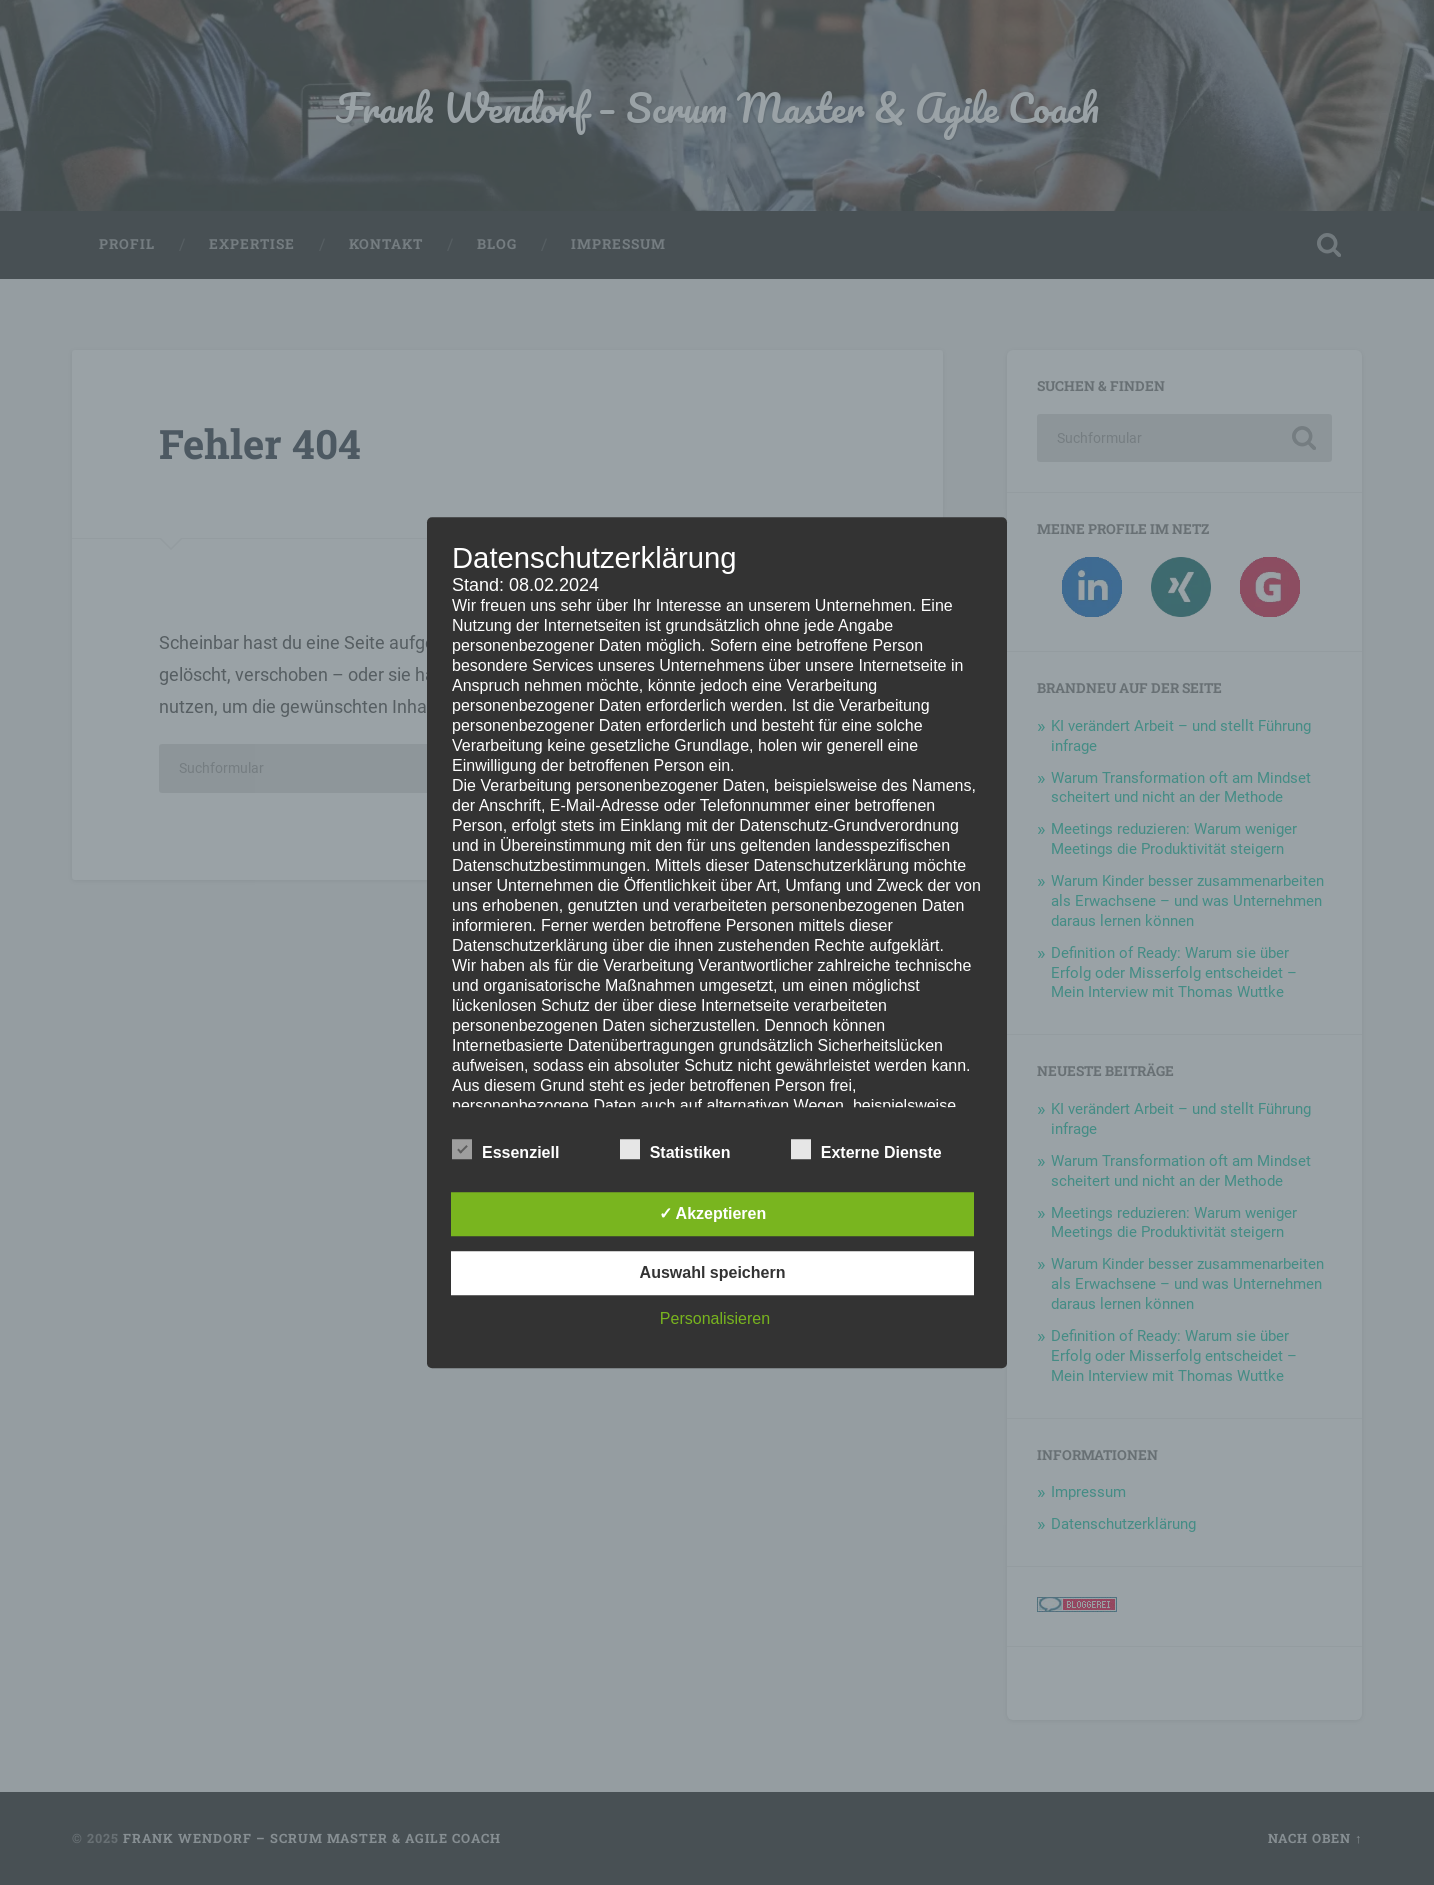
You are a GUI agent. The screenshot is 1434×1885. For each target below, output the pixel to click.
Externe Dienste (866, 1150)
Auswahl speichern (713, 1272)
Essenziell (505, 1150)
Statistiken (675, 1150)
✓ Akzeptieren (713, 1213)
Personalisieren (715, 1318)
